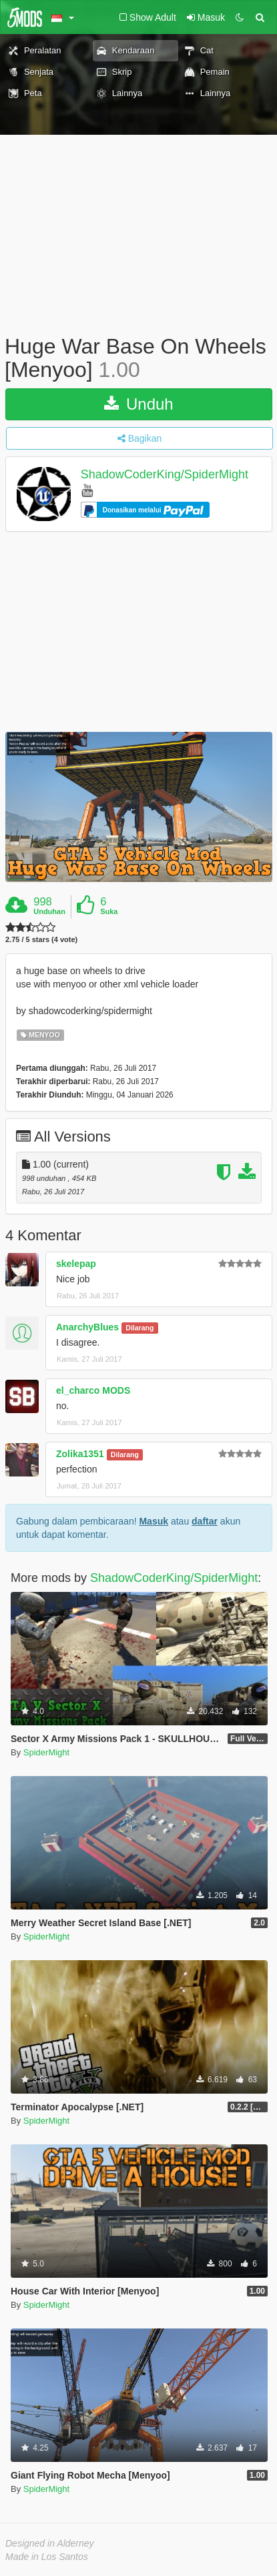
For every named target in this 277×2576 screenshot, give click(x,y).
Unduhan (49, 911)
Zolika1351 (80, 1453)
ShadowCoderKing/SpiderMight (164, 475)
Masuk (153, 1521)
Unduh (138, 404)
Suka (108, 911)
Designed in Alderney (49, 2543)
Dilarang (139, 1328)
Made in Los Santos (46, 2556)
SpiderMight (46, 1752)
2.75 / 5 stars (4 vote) (41, 939)
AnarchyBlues (87, 1327)
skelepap (76, 1263)
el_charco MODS (93, 1390)
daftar (205, 1521)
